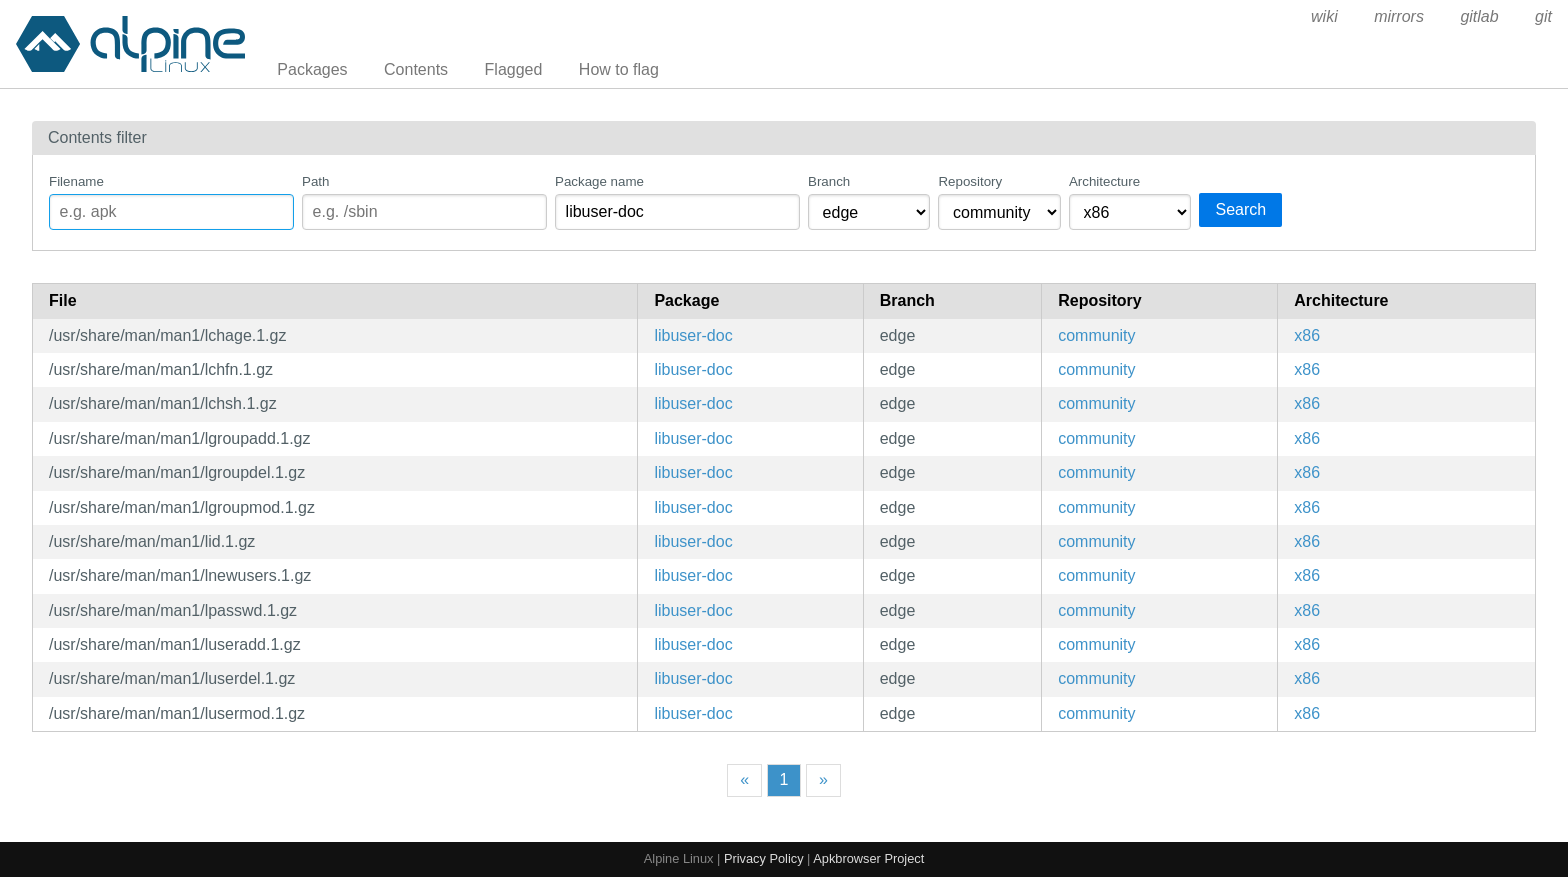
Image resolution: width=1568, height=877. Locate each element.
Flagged (514, 69)
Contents (416, 69)
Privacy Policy (764, 858)
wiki (1324, 16)
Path (315, 181)
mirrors (1399, 16)
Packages (312, 69)
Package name (599, 181)
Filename (76, 181)
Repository (970, 181)
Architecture (1104, 181)
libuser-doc (693, 335)
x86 (1307, 335)
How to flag (619, 69)
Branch (829, 181)
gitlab (1479, 16)
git (1543, 16)
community (1096, 335)
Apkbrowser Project (868, 858)
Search (1240, 209)
